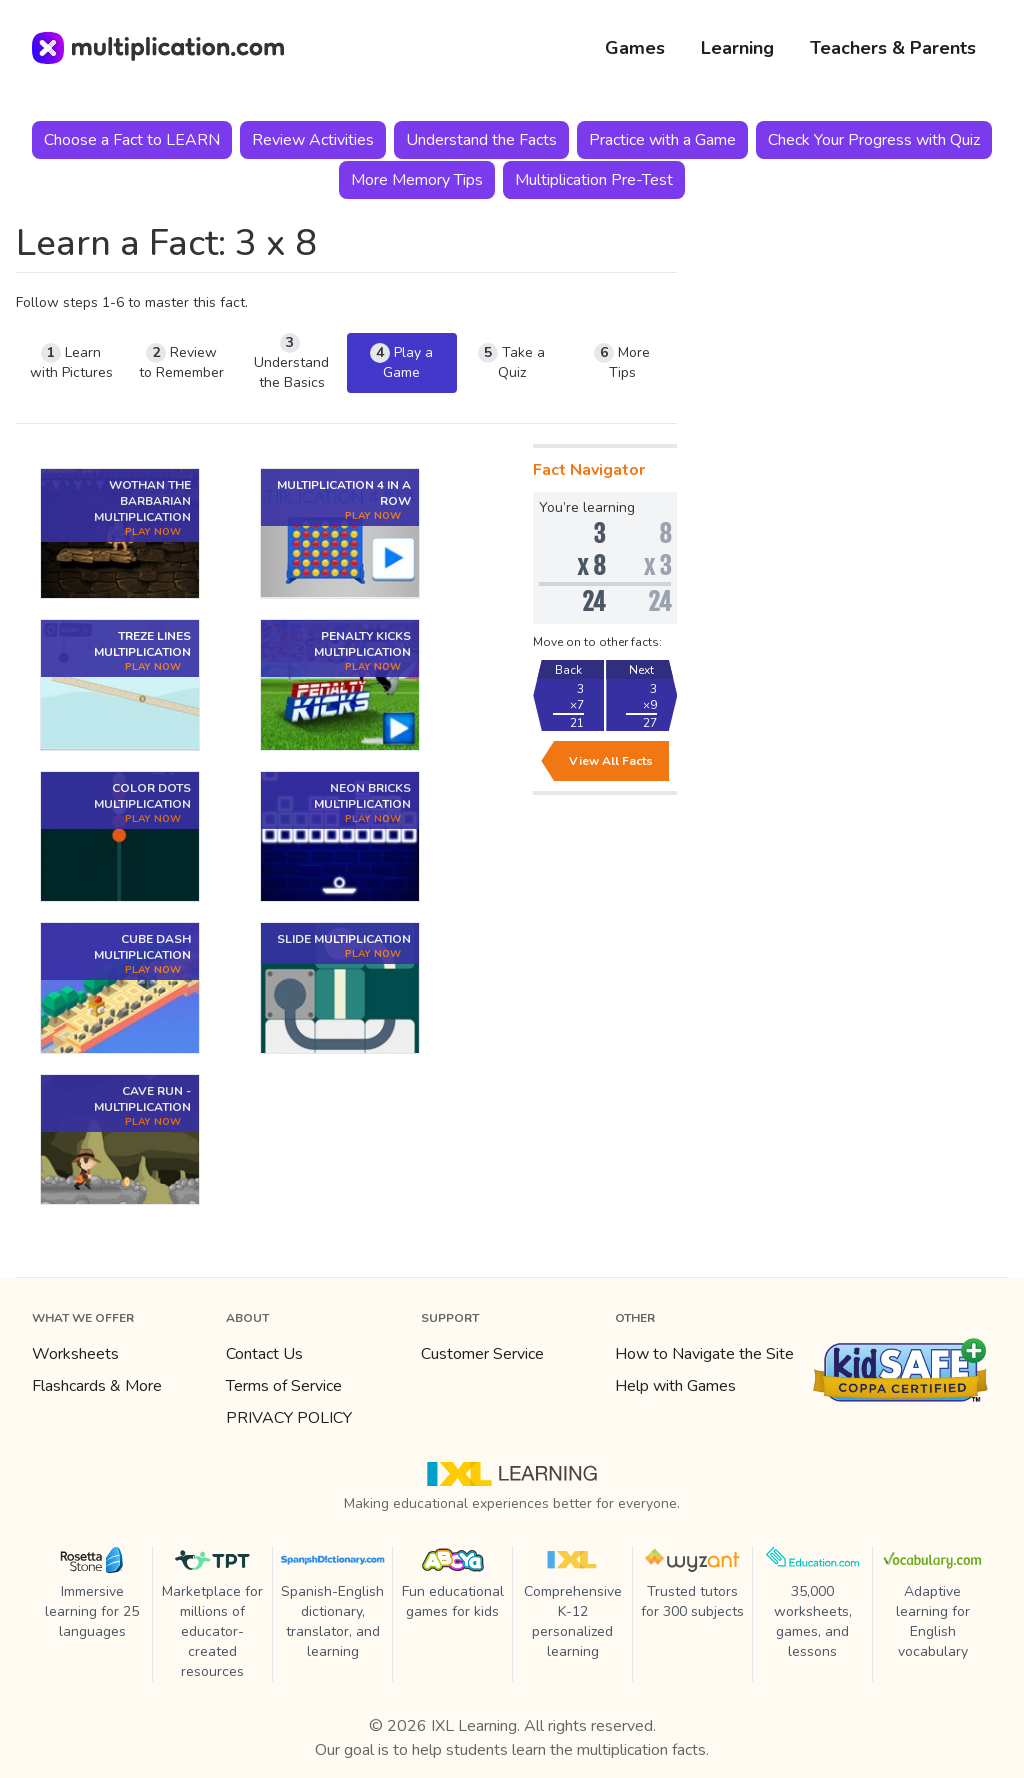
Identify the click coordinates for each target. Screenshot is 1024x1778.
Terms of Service (284, 1386)
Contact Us (264, 1354)
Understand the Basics (291, 362)
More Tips (622, 362)
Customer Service (482, 1354)
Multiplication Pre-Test (594, 180)
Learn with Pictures (71, 362)
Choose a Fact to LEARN (132, 140)
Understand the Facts (481, 140)
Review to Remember (181, 362)
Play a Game (401, 362)
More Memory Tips (417, 180)
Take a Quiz (511, 362)
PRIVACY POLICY (289, 1418)
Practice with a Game (662, 140)
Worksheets (75, 1354)
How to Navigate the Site (704, 1354)
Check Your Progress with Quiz (874, 140)
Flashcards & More (97, 1386)
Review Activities (313, 140)
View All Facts (611, 761)
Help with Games (675, 1386)
